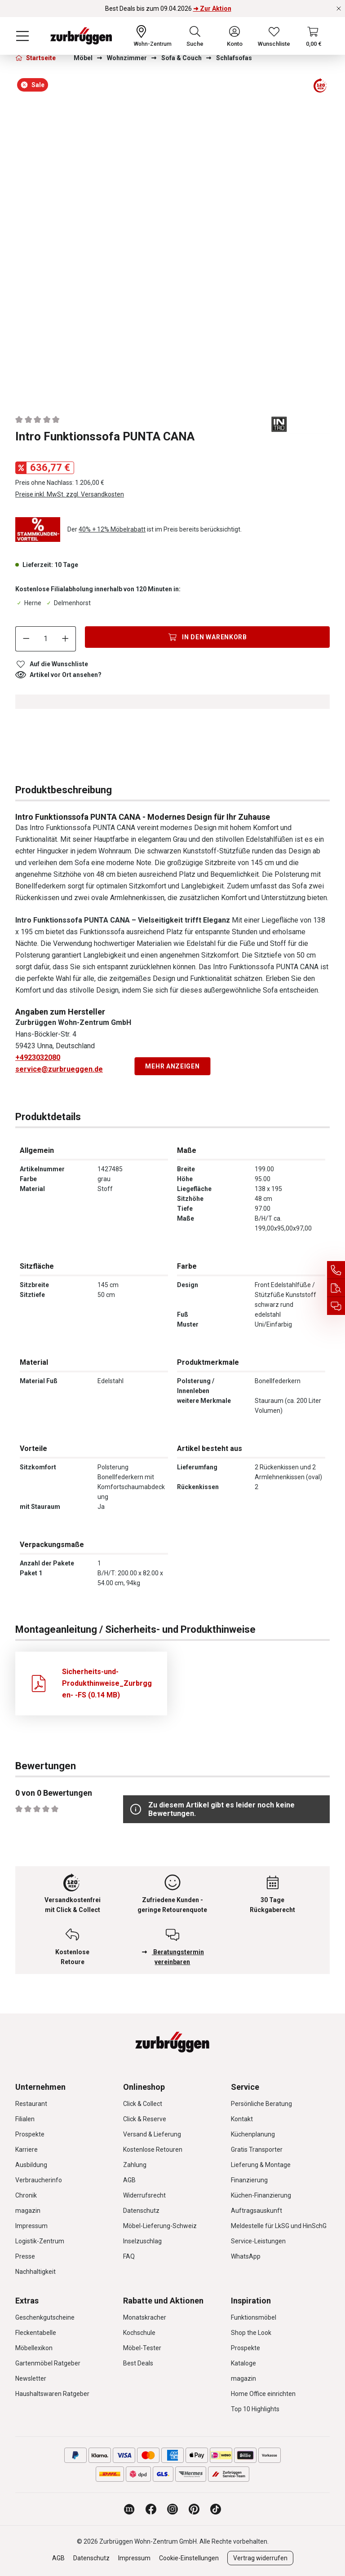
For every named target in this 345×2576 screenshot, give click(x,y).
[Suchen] (194, 36)
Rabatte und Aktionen (163, 2300)
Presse (25, 2256)
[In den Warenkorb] (207, 637)
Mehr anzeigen (172, 1066)
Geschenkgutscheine (45, 2317)
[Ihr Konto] (235, 36)
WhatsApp (246, 2256)
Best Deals (138, 2363)
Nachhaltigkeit (35, 2271)
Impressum (31, 2225)
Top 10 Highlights (255, 2409)
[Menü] (22, 36)
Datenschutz (141, 2210)
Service (245, 2087)
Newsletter (30, 2378)
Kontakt (242, 2119)
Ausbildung (31, 2164)
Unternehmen (40, 2087)
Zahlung (134, 2164)
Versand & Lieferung (152, 2134)
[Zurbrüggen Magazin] (129, 2509)
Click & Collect (142, 2103)
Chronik (26, 2195)
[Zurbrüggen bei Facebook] (151, 2509)
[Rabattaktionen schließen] (338, 8)
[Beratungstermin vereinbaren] (336, 1306)
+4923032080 (37, 1057)
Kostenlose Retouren (152, 2149)
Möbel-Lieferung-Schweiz (160, 2225)
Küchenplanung (253, 2134)
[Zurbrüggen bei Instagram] (172, 2509)
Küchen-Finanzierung (261, 2195)
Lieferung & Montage (261, 2164)
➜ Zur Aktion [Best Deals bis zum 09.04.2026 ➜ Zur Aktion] (212, 8)
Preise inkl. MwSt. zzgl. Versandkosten (69, 494)
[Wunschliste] (274, 36)
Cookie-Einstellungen (189, 2558)
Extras (27, 2300)
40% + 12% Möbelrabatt (112, 529)
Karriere (26, 2149)
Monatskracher (144, 2317)
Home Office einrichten (263, 2393)
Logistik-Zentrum (39, 2241)
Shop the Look (251, 2332)
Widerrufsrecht (144, 2195)
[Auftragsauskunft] (336, 1288)
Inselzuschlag (142, 2241)
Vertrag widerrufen (260, 2558)
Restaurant (31, 2103)
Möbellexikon (34, 2348)
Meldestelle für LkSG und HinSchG (279, 2225)
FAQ (129, 2256)
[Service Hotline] (336, 1270)
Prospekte (29, 2134)
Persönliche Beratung (261, 2103)
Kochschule (139, 2332)
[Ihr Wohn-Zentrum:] (153, 36)
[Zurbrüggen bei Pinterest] (194, 2509)
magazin (27, 2210)
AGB (129, 2180)
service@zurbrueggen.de (59, 1069)
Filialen (25, 2119)
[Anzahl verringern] (26, 638)
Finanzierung (249, 2180)
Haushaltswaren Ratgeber (52, 2393)
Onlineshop (144, 2087)
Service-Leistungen (258, 2241)
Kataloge (243, 2363)
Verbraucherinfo (38, 2180)
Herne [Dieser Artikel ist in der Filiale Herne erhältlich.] (28, 603)
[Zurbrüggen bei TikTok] (215, 2509)
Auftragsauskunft (256, 2210)
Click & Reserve (144, 2119)
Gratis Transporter (257, 2149)
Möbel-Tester (142, 2348)
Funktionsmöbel (253, 2317)
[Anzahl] (46, 638)
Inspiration (251, 2300)
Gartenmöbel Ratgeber (47, 2363)
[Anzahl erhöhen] (65, 638)
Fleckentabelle (35, 2332)
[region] (172, 236)
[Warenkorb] (314, 36)
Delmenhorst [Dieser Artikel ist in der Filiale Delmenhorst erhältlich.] (68, 603)
